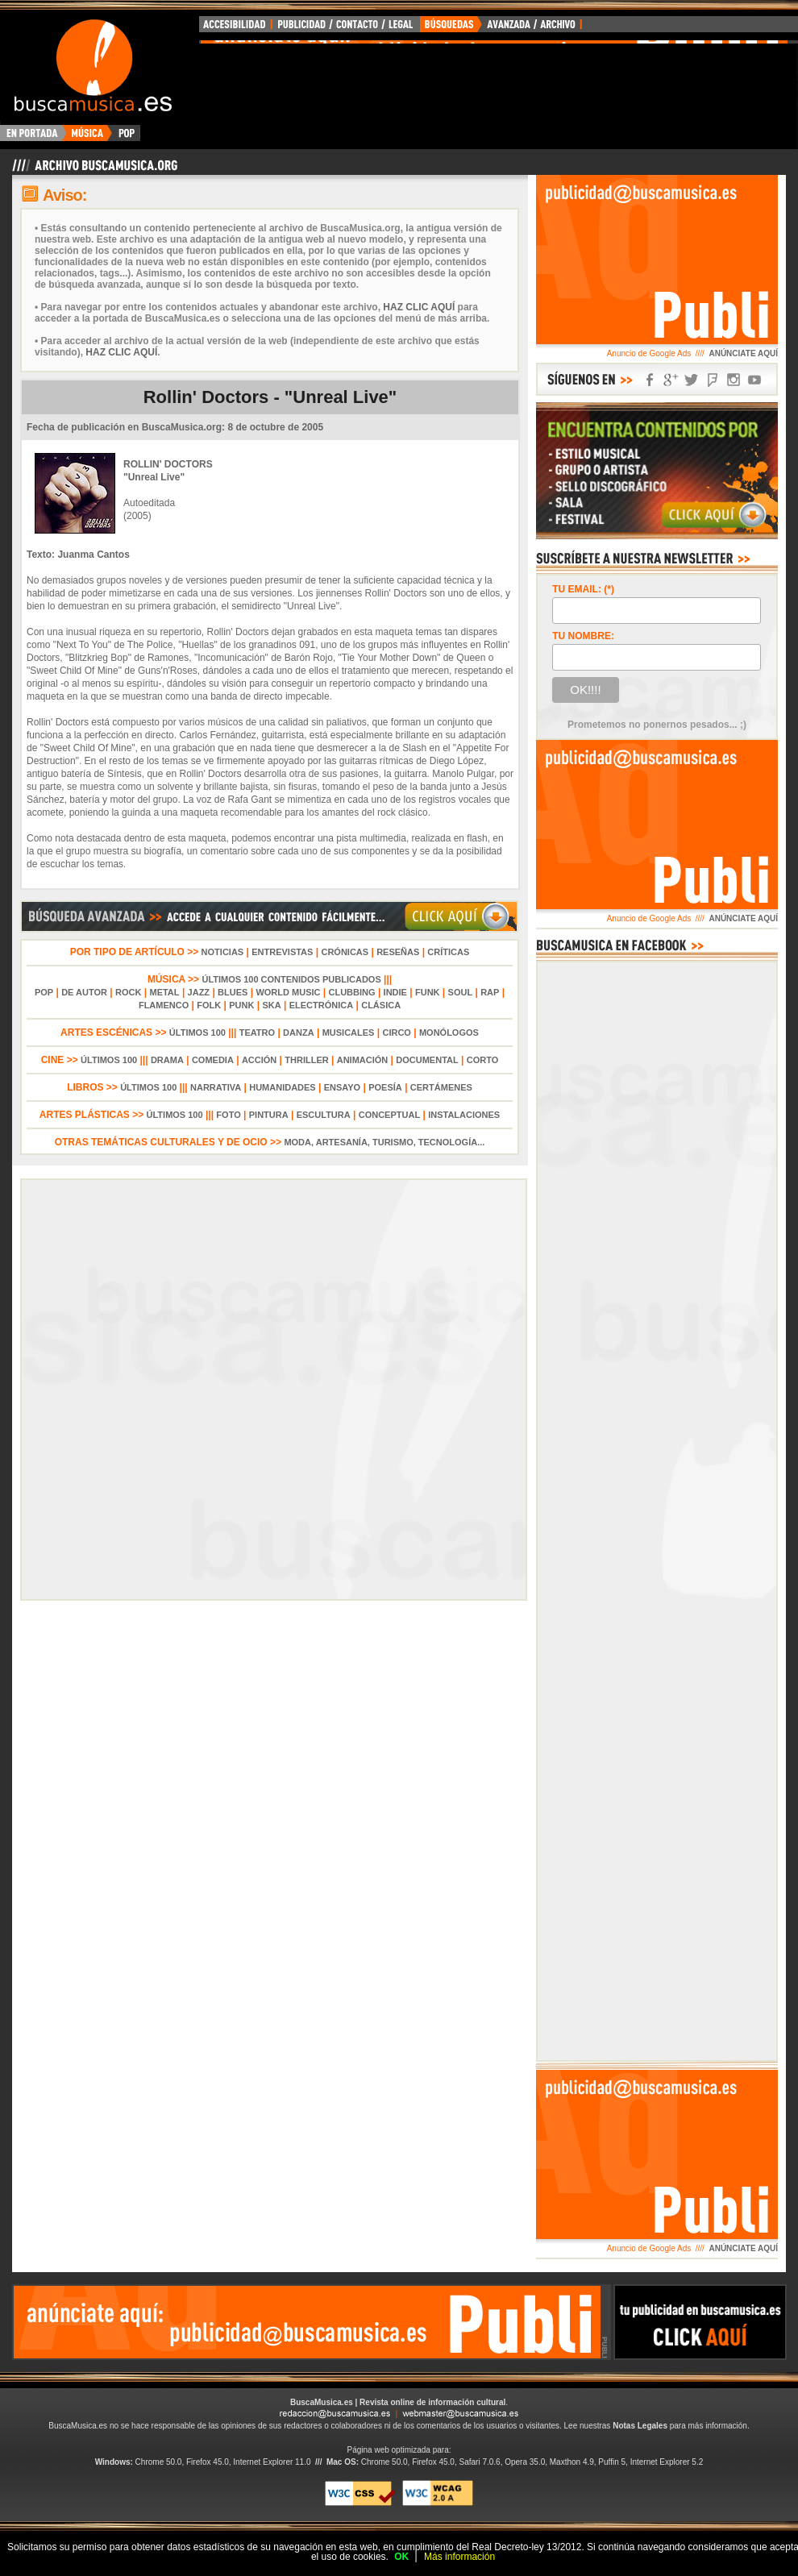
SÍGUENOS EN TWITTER (691, 380)
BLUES (232, 992)
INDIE (395, 992)
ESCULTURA (324, 1115)
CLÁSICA (381, 1005)
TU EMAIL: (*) (583, 589)
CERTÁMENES (441, 1087)
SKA (271, 1005)
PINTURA (269, 1115)
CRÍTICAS (448, 952)
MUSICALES (348, 1032)
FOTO (228, 1115)
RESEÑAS (397, 952)
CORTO (483, 1060)
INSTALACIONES (464, 1115)
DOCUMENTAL (427, 1060)
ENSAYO (342, 1087)
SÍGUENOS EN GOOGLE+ (670, 380)
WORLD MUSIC (288, 992)
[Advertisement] (628, 263)
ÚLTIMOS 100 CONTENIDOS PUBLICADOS (291, 979)
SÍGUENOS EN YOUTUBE (754, 380)
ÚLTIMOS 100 (197, 1032)
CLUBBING (352, 992)
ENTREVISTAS (282, 952)
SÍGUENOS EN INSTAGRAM (733, 380)
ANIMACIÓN (363, 1060)
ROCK (128, 992)
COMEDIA (213, 1060)
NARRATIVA (215, 1087)
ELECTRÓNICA (321, 1005)
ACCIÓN (259, 1060)
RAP (489, 992)
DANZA (298, 1032)
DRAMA (167, 1060)
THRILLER (306, 1060)
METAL (164, 992)
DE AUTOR (84, 992)
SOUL (460, 992)
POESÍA (385, 1087)
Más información (459, 2556)
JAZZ (199, 992)
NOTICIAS (223, 952)
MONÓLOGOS (449, 1032)
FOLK (209, 1005)
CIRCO (396, 1032)
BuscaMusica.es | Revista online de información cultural (397, 2402)
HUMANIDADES (282, 1087)
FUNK (427, 992)
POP (44, 992)
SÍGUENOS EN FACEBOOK (649, 380)
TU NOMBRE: (583, 636)
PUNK (241, 1005)
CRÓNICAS (344, 952)
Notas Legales (640, 2425)
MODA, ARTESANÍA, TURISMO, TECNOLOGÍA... (384, 1142)
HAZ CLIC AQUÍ (419, 307)
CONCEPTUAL (389, 1115)
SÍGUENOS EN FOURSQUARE (712, 380)
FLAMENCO (164, 1005)
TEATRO (257, 1032)
